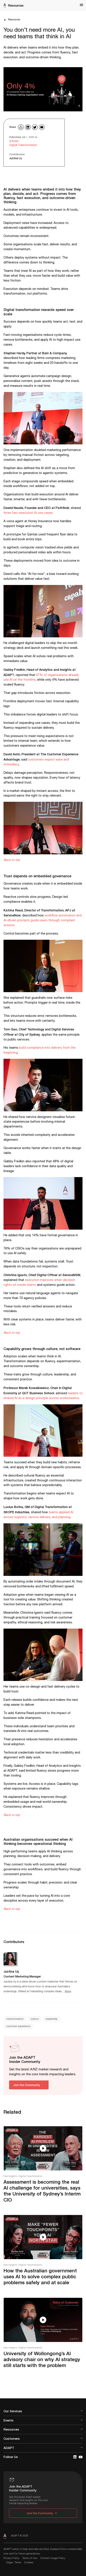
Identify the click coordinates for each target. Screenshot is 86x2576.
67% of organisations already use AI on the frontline (41, 677)
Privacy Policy (11, 2558)
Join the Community (26, 2085)
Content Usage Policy (52, 2558)
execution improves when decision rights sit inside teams (39, 1282)
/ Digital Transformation (30, 2176)
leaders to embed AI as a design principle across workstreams (43, 1396)
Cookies (28, 2563)
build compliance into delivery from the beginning (39, 1050)
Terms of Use (29, 2558)
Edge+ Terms (13, 2563)
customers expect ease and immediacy (36, 762)
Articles (14, 141)
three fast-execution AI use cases (28, 513)
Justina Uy (15, 158)
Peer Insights (10, 2176)
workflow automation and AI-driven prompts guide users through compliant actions (42, 920)
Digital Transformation (23, 145)
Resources (16, 5)
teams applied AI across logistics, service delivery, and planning (38, 1515)
